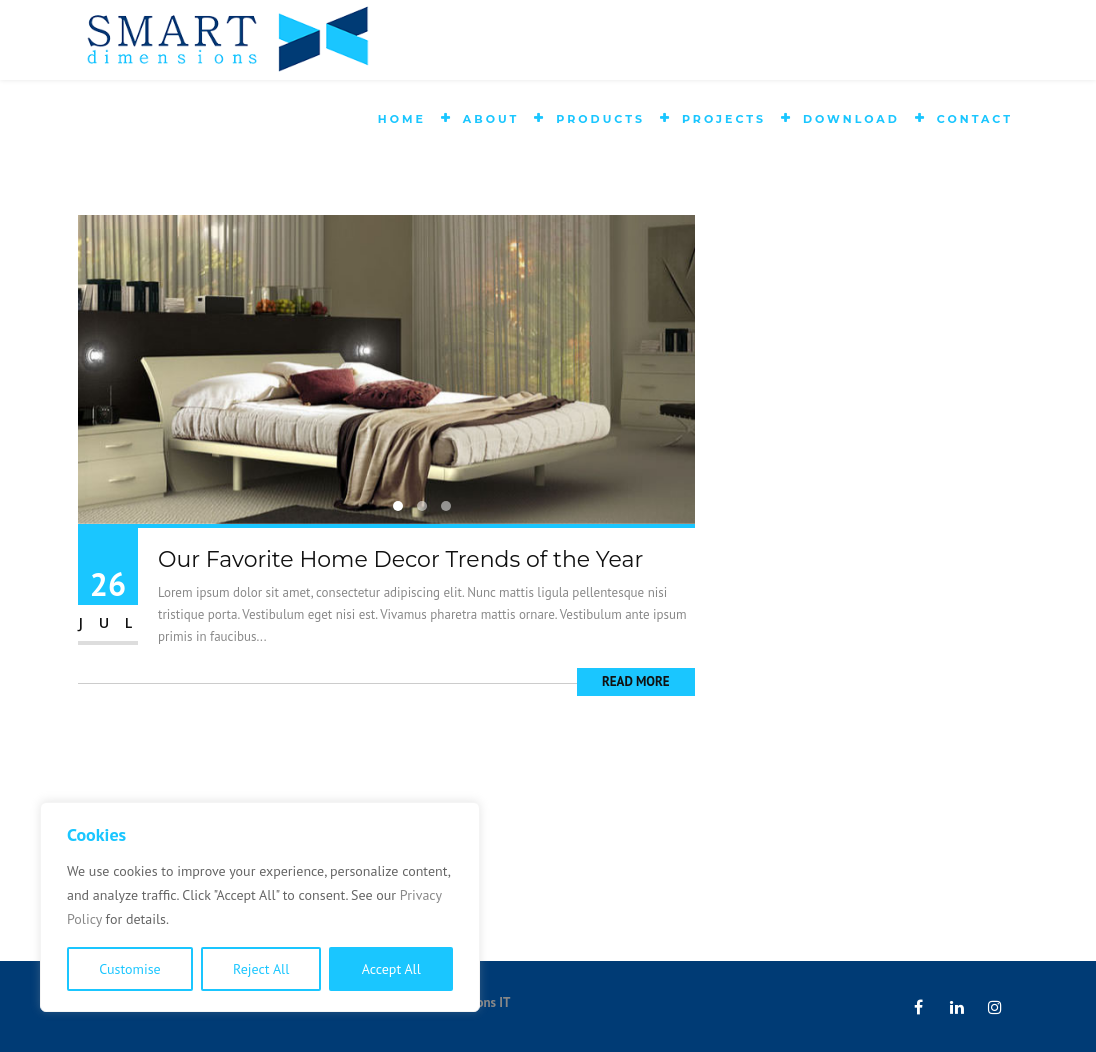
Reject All (261, 969)
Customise (129, 969)
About (491, 119)
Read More (636, 681)
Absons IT (483, 1002)
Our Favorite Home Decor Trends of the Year (400, 559)
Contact (975, 119)
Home (402, 119)
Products (600, 119)
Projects (724, 119)
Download (851, 119)
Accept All (391, 969)
